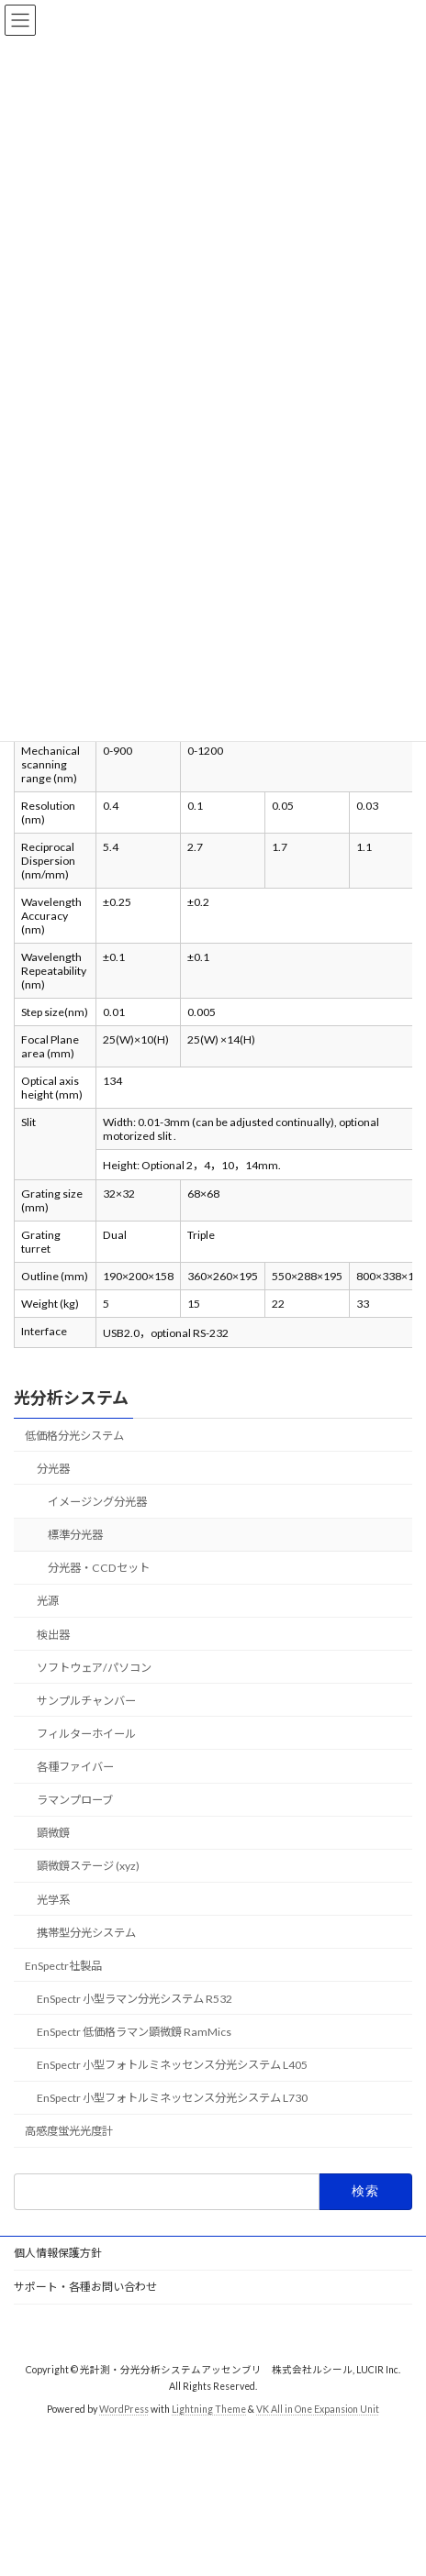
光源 (48, 1602)
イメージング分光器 (97, 1502)
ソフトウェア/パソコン (94, 1668)
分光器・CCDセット (99, 1568)
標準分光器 (75, 1535)
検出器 (53, 1635)
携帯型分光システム (86, 1933)
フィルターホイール (86, 1734)
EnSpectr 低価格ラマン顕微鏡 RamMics (134, 2032)
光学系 (53, 1900)
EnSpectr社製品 (63, 1966)
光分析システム (71, 1398)
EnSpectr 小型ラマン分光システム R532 (134, 1999)
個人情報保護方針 (58, 2253)
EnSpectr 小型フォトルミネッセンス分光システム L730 (172, 2098)
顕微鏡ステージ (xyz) (88, 1867)
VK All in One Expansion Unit (317, 2409)
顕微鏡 (53, 1833)
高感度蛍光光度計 (69, 2132)
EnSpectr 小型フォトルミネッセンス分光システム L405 (172, 2065)
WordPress (124, 2409)
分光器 (53, 1469)
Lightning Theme (209, 2409)
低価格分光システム (74, 1436)
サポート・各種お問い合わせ (85, 2287)
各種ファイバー (75, 1767)
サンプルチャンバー (86, 1701)
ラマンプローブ (75, 1800)
